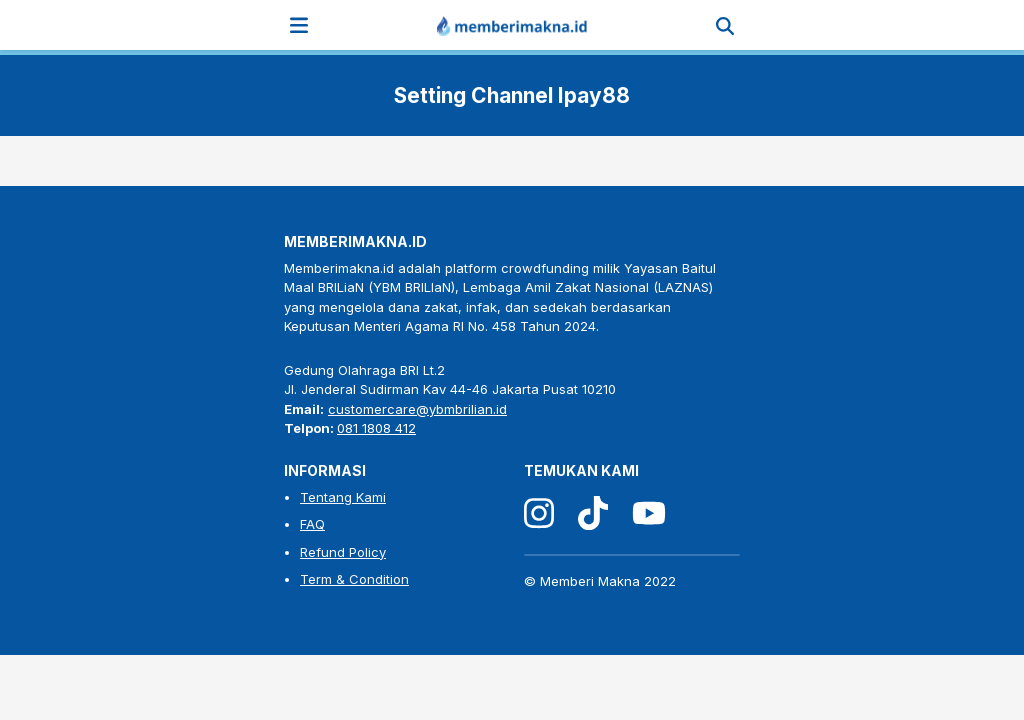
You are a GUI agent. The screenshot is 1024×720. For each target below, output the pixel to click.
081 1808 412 (376, 428)
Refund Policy (343, 552)
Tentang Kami (343, 497)
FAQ (312, 524)
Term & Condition (354, 579)
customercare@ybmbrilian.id (417, 409)
